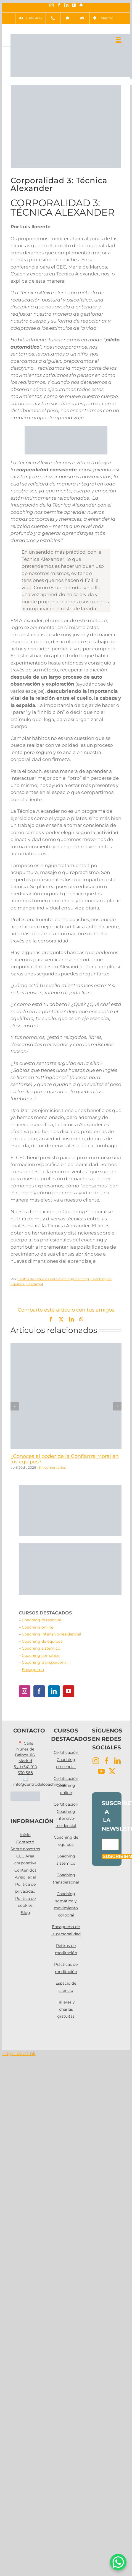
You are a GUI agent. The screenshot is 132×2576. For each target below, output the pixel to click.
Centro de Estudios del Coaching (44, 1279)
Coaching (81, 1279)
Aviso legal (25, 1877)
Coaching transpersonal (45, 1662)
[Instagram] (24, 1691)
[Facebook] (39, 1691)
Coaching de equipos (42, 1641)
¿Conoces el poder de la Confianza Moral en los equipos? (64, 1459)
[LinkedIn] (54, 1691)
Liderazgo (34, 1284)
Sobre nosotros (25, 1848)
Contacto (25, 1841)
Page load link (19, 2053)
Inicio (25, 1834)
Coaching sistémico (41, 1648)
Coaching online (37, 1627)
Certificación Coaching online (66, 1785)
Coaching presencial (41, 1619)
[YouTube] (68, 1691)
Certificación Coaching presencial (66, 1759)
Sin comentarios (52, 1467)
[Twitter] (112, 1771)
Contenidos (25, 1870)
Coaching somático (41, 1655)
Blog (25, 1912)
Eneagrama (33, 1669)
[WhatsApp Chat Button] (118, 2562)
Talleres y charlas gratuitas (66, 2009)
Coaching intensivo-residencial (51, 1634)
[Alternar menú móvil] (119, 39)
